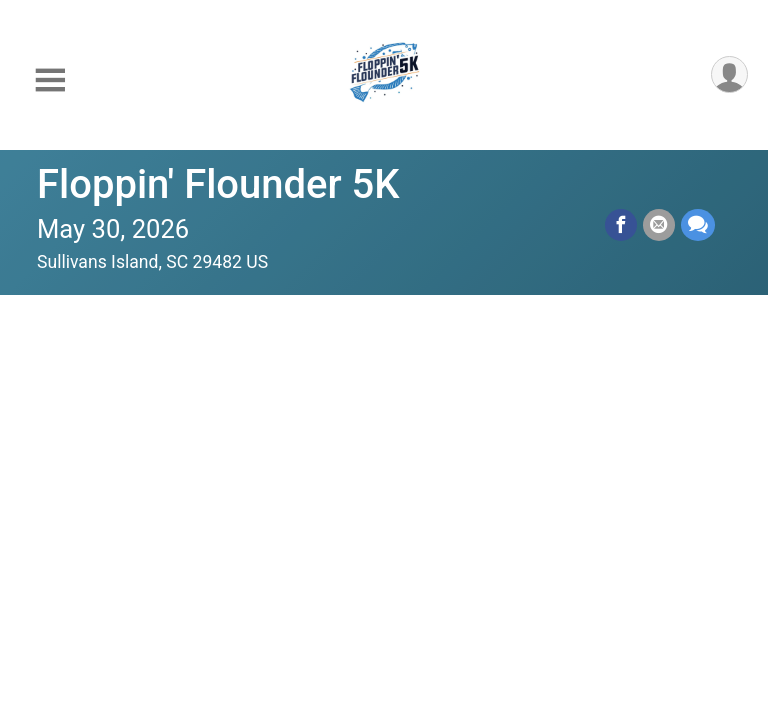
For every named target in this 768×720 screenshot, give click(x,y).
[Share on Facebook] (621, 225)
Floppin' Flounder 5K (218, 184)
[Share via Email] (659, 225)
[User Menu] (729, 74)
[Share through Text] (698, 225)
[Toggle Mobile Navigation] (50, 80)
